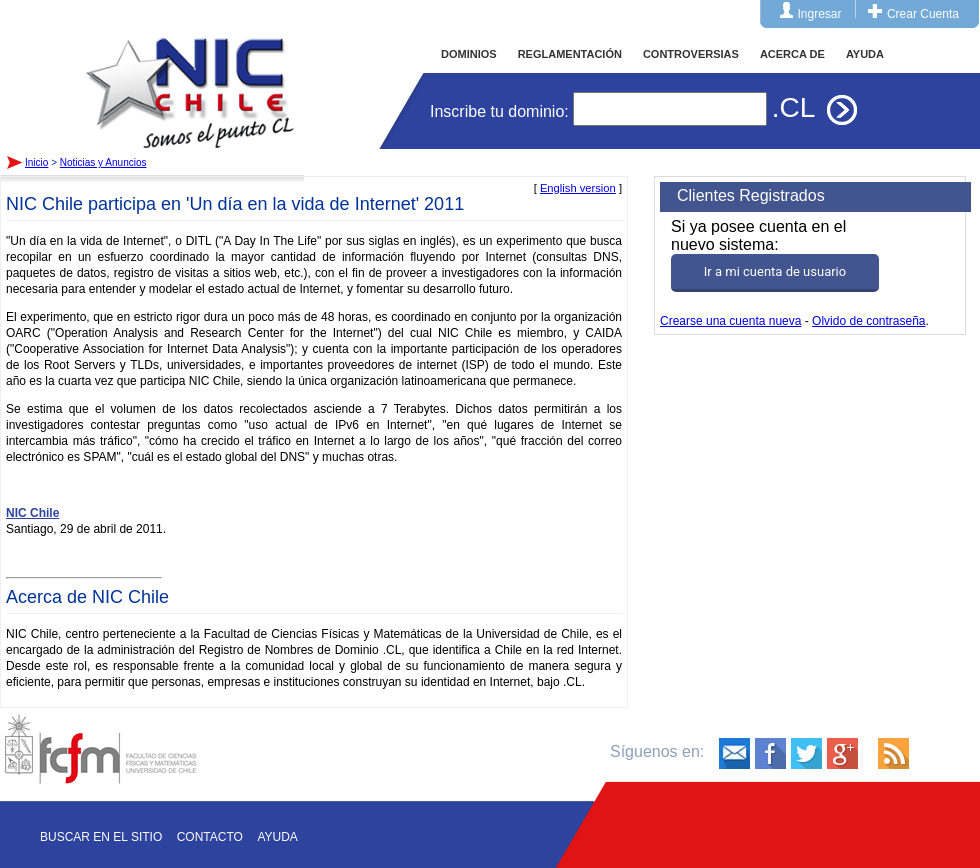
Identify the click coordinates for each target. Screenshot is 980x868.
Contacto (210, 837)
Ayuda (277, 837)
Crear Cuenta (923, 14)
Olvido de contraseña (868, 321)
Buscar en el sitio (101, 837)
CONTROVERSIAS (691, 54)
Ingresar (820, 14)
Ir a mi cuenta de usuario (775, 271)
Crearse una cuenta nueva (730, 321)
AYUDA (865, 54)
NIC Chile (32, 513)
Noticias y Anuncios (103, 162)
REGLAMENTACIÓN (570, 54)
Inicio (190, 74)
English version (578, 188)
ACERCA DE (792, 54)
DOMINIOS (469, 54)
